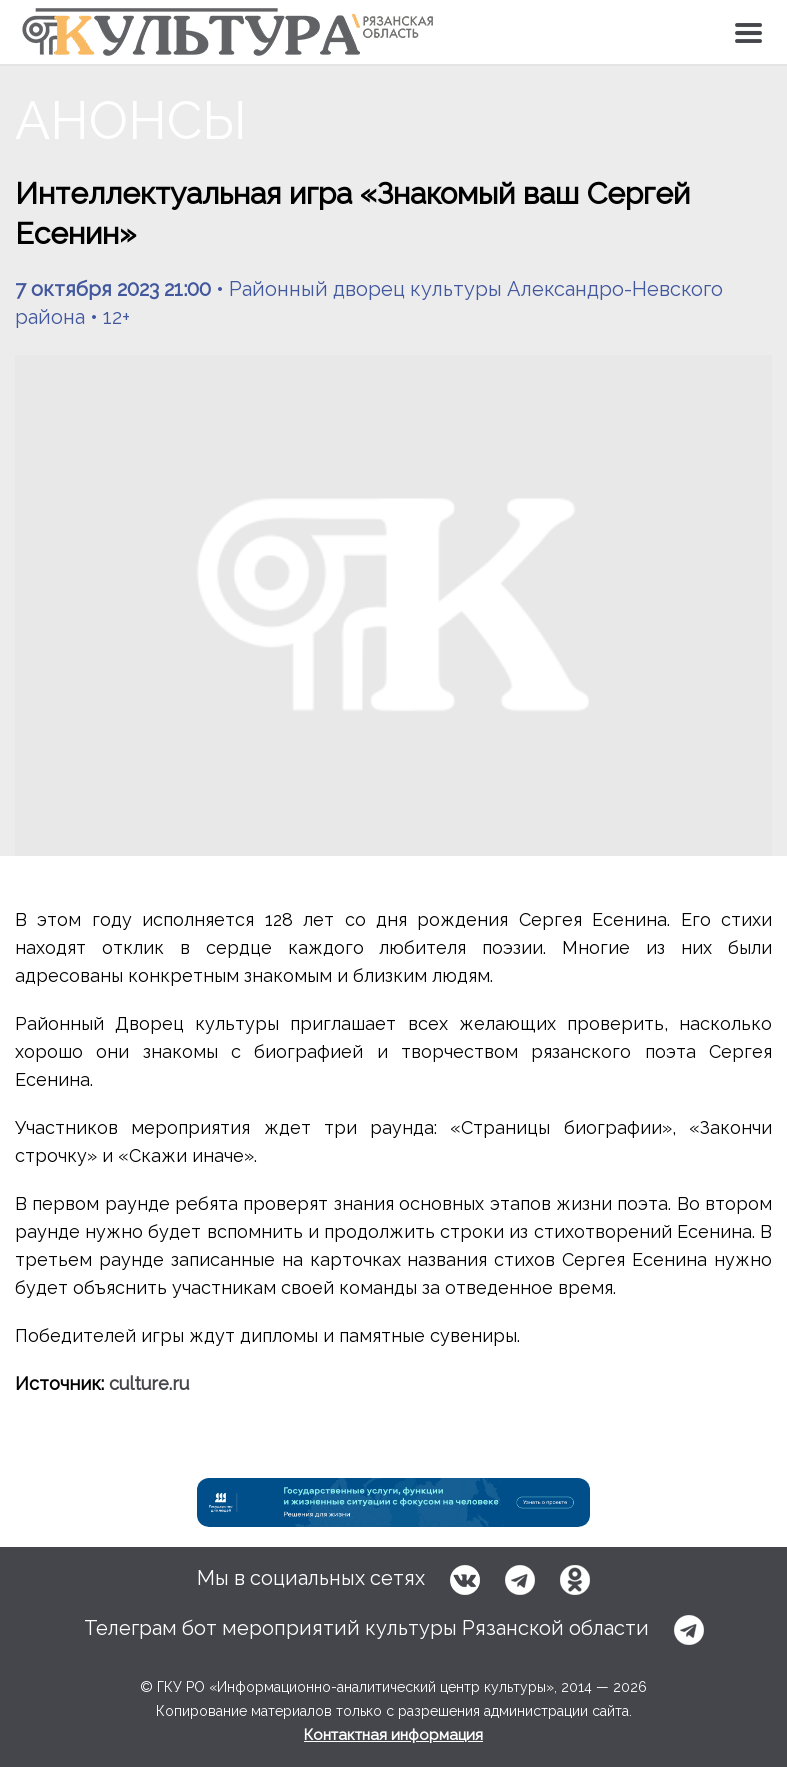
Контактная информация (393, 1735)
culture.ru (149, 1383)
